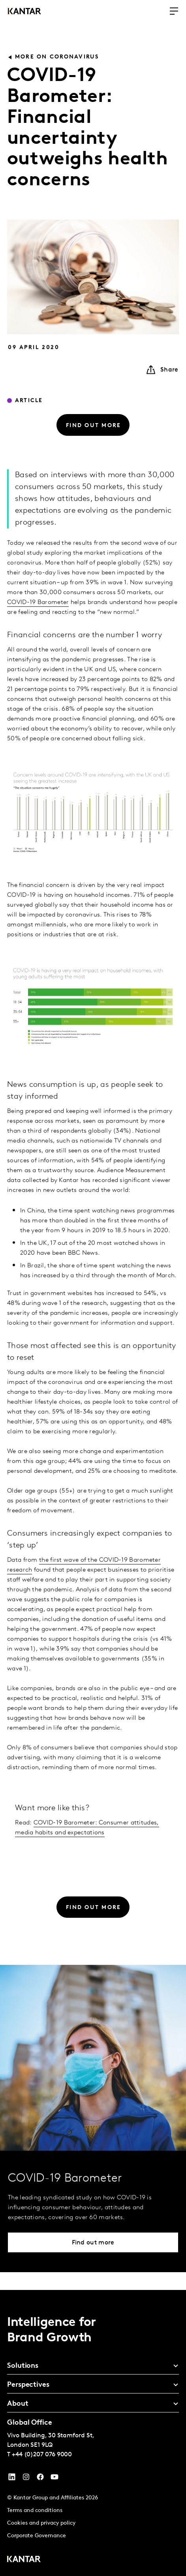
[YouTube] (12, 2479)
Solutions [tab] (22, 2366)
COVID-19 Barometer (38, 630)
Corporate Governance (36, 2536)
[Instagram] (26, 2479)
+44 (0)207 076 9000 (42, 2455)
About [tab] (17, 2404)
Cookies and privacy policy (41, 2523)
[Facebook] (40, 2479)
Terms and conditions (34, 2511)
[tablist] (93, 2433)
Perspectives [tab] (28, 2385)
